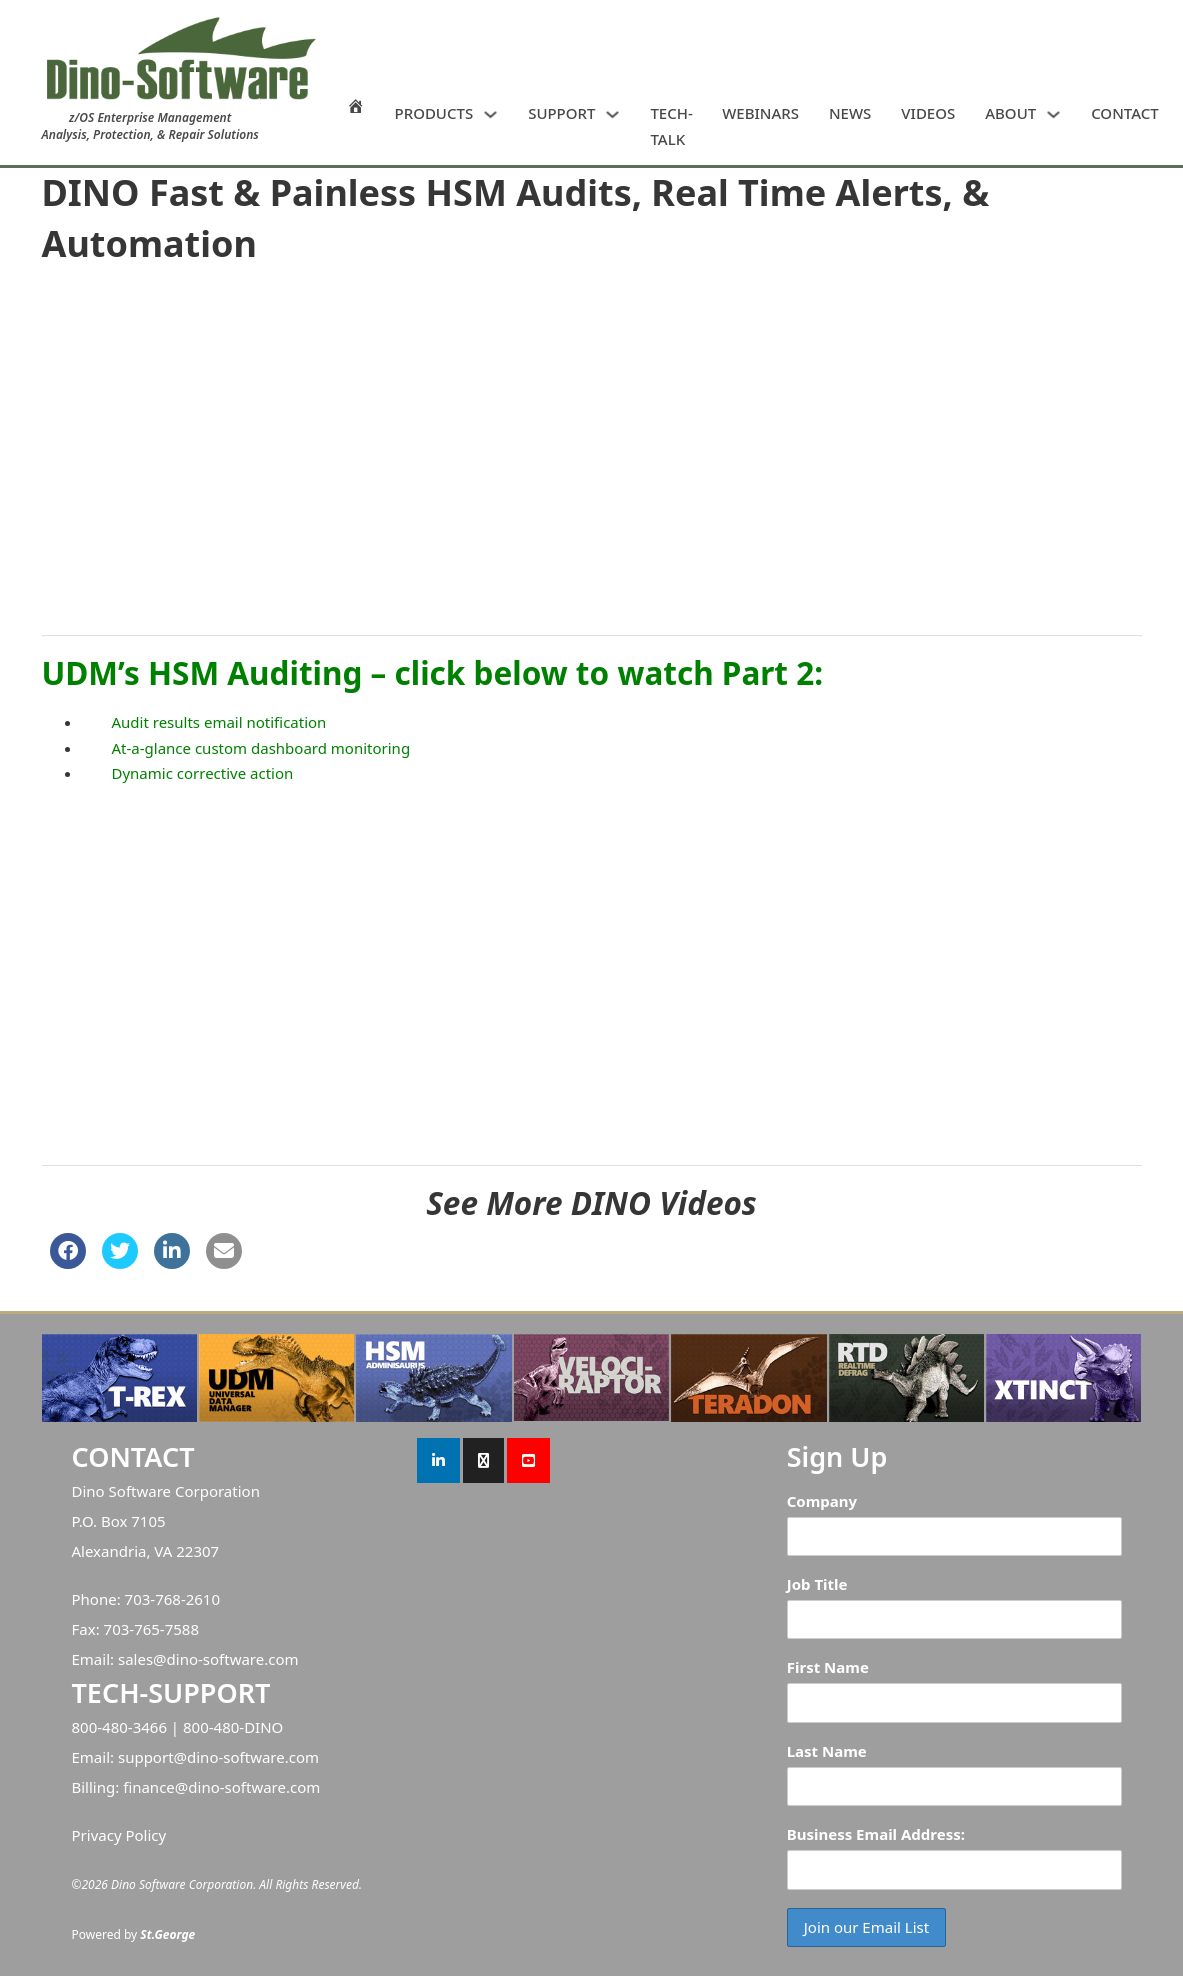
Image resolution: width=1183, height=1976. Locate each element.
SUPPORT (561, 113)
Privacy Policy (119, 1835)
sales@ (142, 1659)
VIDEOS (928, 113)
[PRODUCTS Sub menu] (490, 114)
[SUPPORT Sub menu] (612, 114)
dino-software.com (233, 1659)
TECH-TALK (671, 126)
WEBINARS (760, 113)
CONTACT (1125, 113)
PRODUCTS (434, 113)
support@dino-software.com (218, 1757)
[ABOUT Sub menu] (1053, 114)
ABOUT (1010, 113)
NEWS (850, 113)
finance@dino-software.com (221, 1787)
